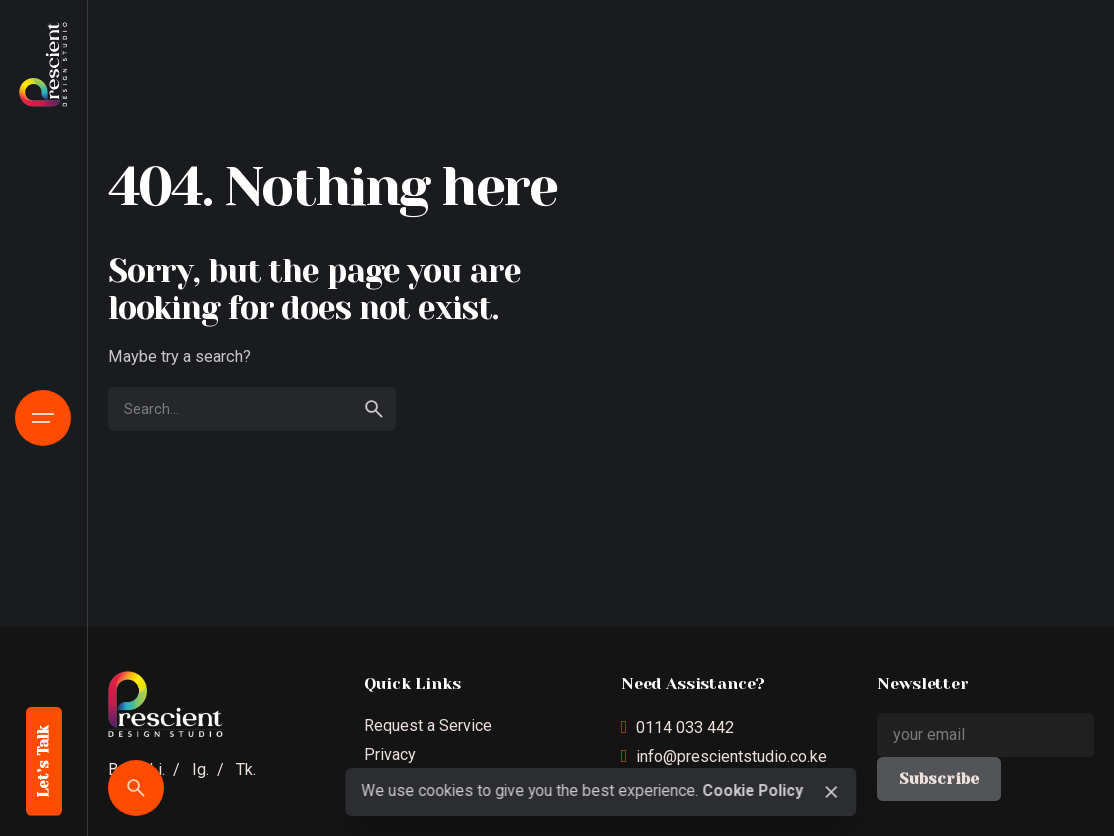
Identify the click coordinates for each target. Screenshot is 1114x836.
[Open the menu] (43, 418)
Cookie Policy (752, 791)
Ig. (200, 769)
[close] (831, 792)
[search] (374, 409)
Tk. (246, 769)
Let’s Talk (43, 761)
